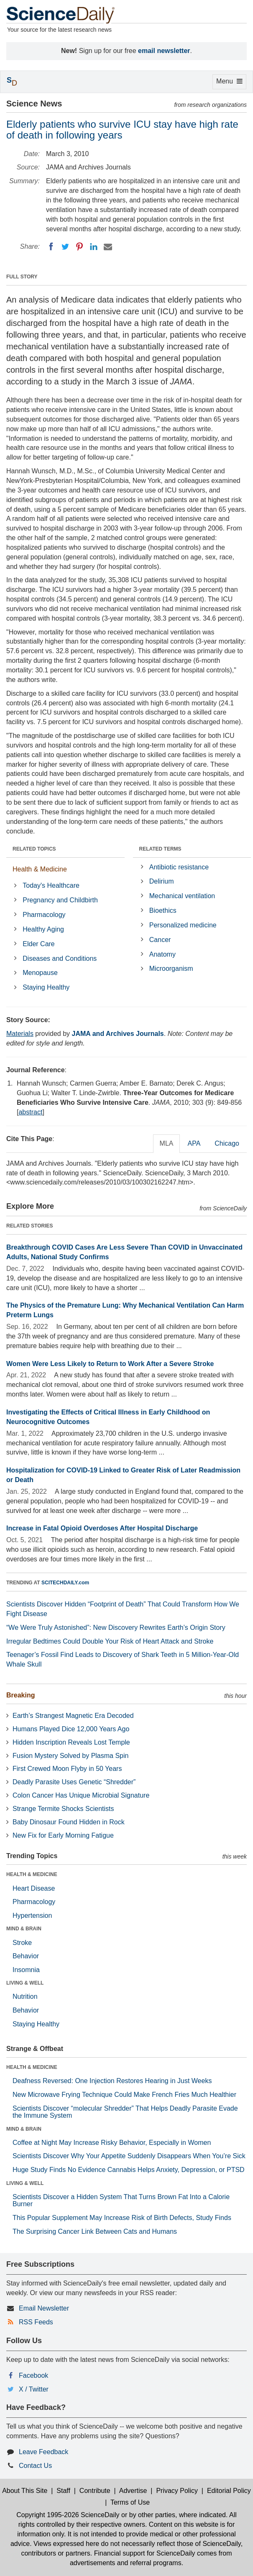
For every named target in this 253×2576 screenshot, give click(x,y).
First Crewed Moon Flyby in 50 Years (67, 1768)
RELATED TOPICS (34, 849)
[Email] (108, 247)
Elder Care (38, 943)
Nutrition (25, 1996)
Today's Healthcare (51, 885)
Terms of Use (130, 2502)
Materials (19, 1033)
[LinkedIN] (94, 247)
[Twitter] (65, 247)
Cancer (160, 939)
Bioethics (162, 910)
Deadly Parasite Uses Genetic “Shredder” (74, 1782)
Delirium (161, 881)
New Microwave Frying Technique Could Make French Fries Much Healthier (124, 2094)
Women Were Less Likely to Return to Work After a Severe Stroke (110, 1363)
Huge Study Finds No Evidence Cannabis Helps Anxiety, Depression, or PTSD (129, 2169)
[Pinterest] (79, 247)
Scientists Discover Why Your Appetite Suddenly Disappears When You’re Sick (129, 2155)
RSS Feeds (36, 2322)
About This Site (24, 2490)
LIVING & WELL (24, 1983)
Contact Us (35, 2465)
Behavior (26, 1956)
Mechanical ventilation (182, 895)
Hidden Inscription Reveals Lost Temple (71, 1742)
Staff (63, 2490)
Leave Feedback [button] (43, 2451)
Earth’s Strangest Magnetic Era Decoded (73, 1715)
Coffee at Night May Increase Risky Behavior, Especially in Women (112, 2142)
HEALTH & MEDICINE (31, 1874)
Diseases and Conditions (60, 958)
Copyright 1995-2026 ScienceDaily (67, 2514)
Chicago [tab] (227, 1143)
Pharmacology (44, 914)
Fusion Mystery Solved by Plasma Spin (70, 1755)
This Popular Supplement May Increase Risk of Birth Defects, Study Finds (122, 2217)
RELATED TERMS (160, 849)
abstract (30, 1112)
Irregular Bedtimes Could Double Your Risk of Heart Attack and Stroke (109, 1641)
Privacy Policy (177, 2490)
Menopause (40, 972)
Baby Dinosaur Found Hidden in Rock (69, 1822)
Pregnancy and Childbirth (60, 900)
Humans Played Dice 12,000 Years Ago (71, 1728)
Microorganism (171, 968)
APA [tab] (193, 1143)
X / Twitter (34, 2389)
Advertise (133, 2490)
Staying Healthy (46, 987)
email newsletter (164, 50)
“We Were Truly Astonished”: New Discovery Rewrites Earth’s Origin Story (115, 1627)
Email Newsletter (44, 2308)
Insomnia (26, 1969)
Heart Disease (34, 1888)
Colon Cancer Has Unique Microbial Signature (81, 1795)
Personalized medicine (183, 925)
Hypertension (32, 1915)
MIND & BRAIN (23, 1929)
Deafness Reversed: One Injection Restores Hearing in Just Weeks (112, 2080)
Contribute (94, 2490)
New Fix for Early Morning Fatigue (63, 1835)
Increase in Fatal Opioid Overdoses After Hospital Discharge (102, 1528)
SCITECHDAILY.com (65, 1583)
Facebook (33, 2375)
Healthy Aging (43, 929)
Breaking (20, 1695)
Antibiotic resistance (179, 867)
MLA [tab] (167, 1143)
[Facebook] (51, 247)
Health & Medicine (40, 869)
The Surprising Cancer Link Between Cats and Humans (95, 2231)
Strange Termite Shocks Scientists (63, 1808)
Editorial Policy (229, 2490)
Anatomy (162, 954)
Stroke (22, 1942)
